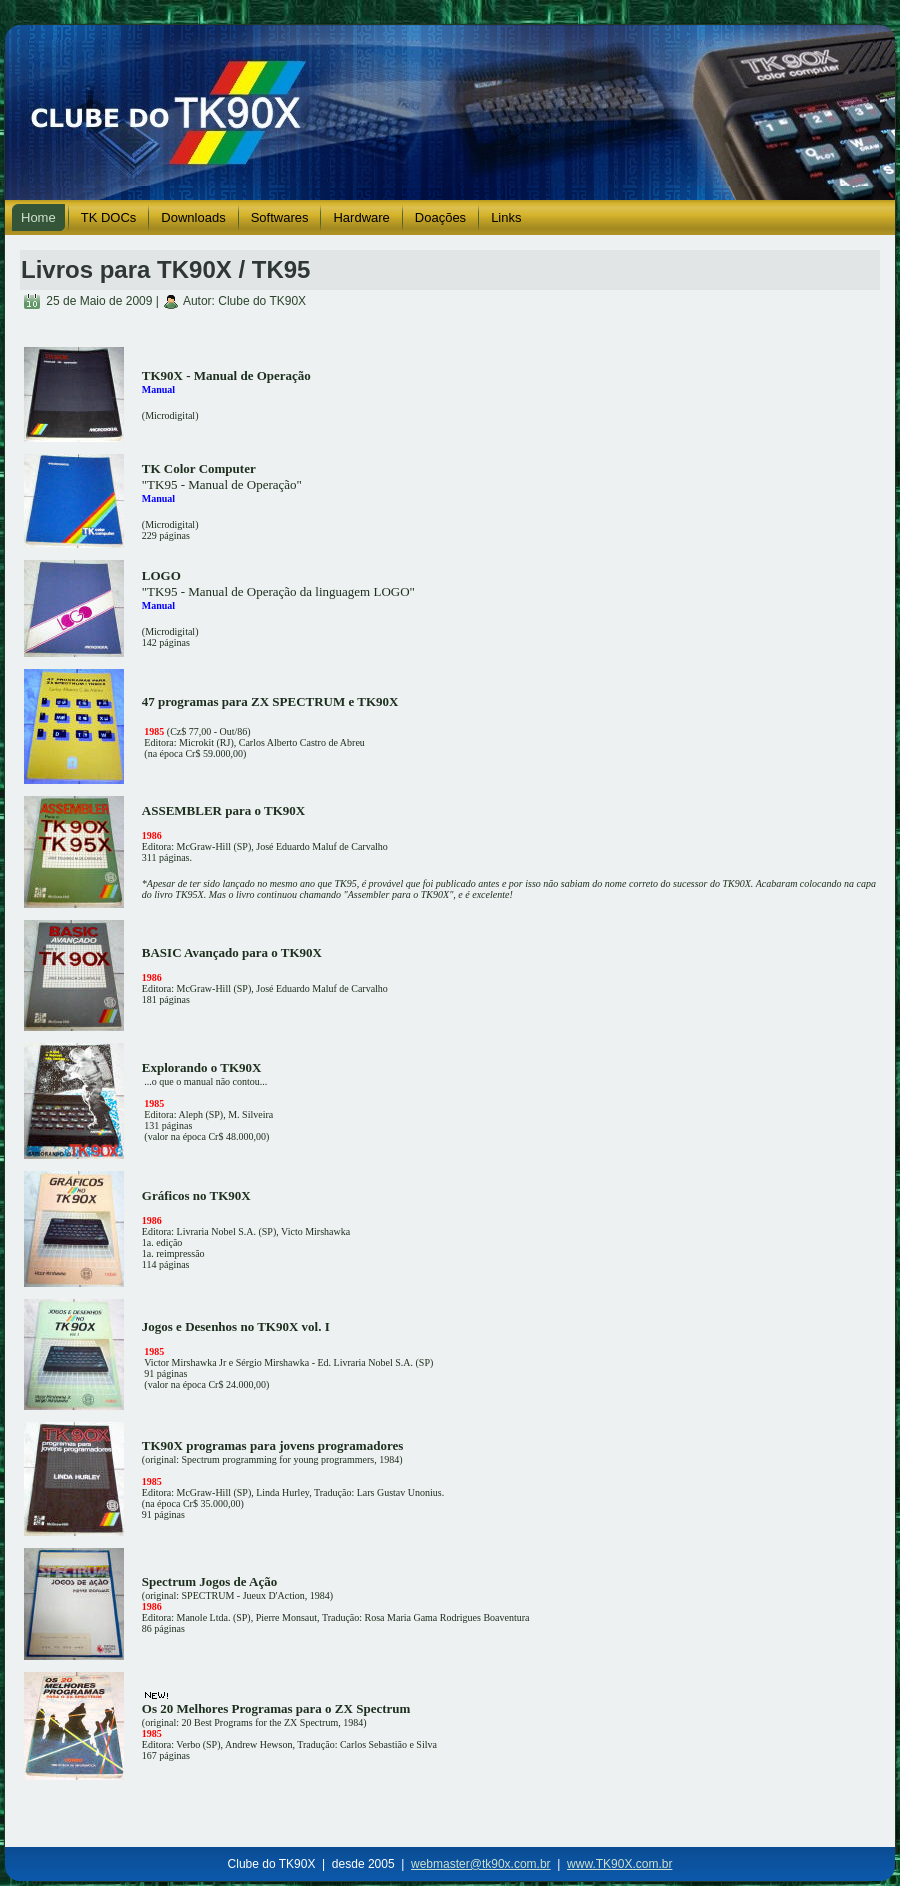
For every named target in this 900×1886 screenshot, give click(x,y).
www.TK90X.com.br (619, 1864)
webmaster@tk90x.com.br (481, 1864)
